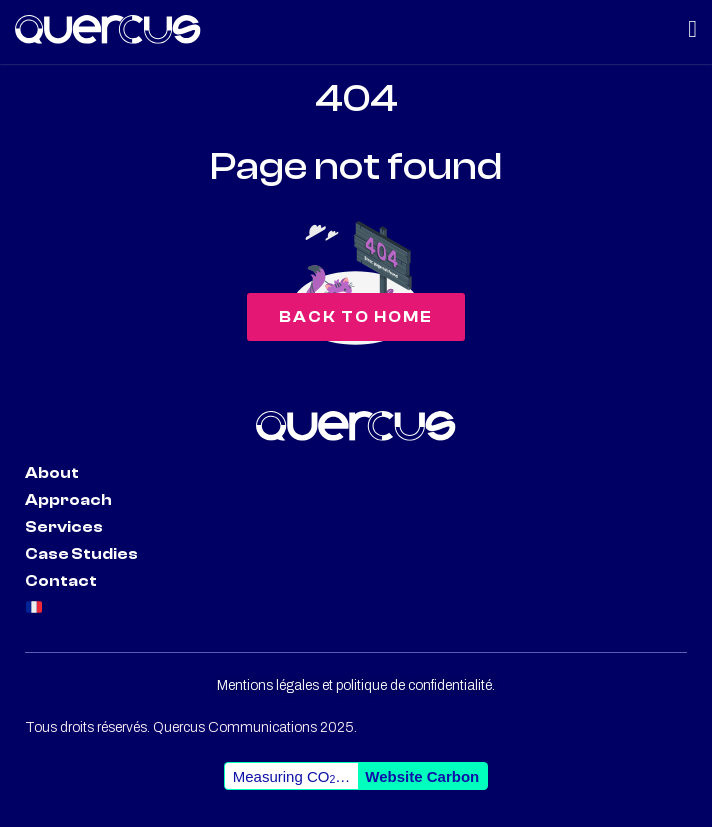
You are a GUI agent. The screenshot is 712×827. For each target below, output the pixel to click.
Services (64, 527)
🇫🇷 (35, 608)
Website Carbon (422, 776)
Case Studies (81, 554)
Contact (61, 581)
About (52, 473)
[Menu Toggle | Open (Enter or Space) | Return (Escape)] (692, 29)
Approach (68, 500)
